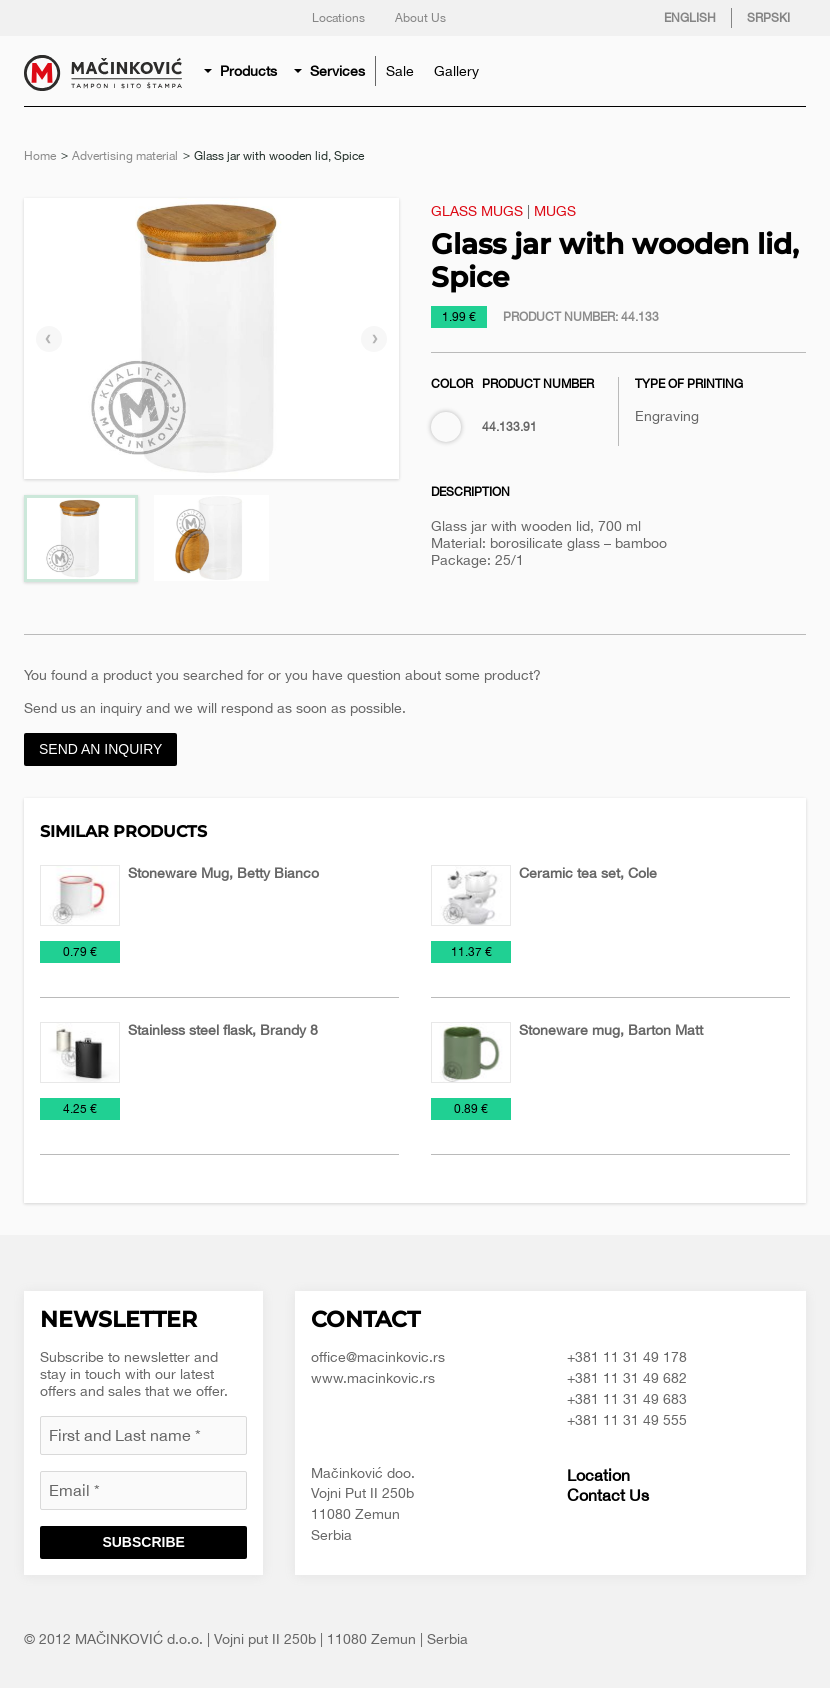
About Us (420, 18)
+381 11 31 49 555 (627, 1420)
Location (598, 1475)
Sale (400, 71)
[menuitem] (242, 71)
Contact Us (608, 1495)
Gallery (456, 71)
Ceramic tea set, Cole (588, 873)
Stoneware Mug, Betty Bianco (223, 873)
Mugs (555, 211)
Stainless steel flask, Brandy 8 (223, 1030)
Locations (338, 18)
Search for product (786, 71)
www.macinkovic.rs (373, 1378)
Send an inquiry (100, 749)
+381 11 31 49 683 (627, 1399)
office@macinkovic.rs (378, 1357)
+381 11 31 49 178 (627, 1357)
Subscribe (143, 1542)
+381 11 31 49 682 (627, 1378)
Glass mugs (477, 211)
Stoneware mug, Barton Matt (611, 1030)
